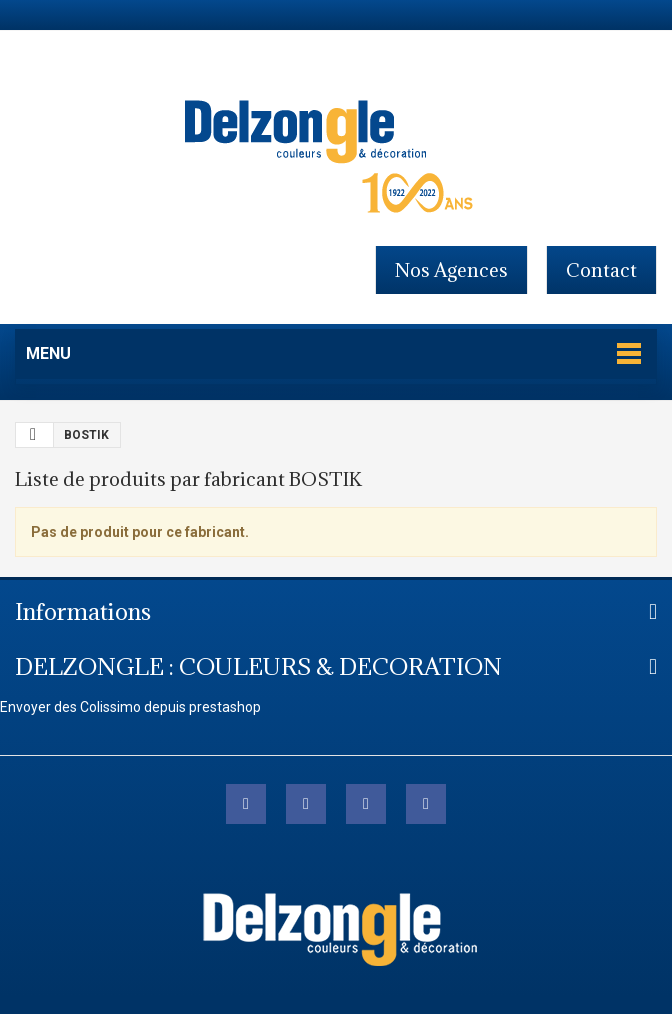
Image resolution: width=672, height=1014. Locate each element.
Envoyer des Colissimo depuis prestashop (130, 707)
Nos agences (451, 270)
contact (601, 270)
